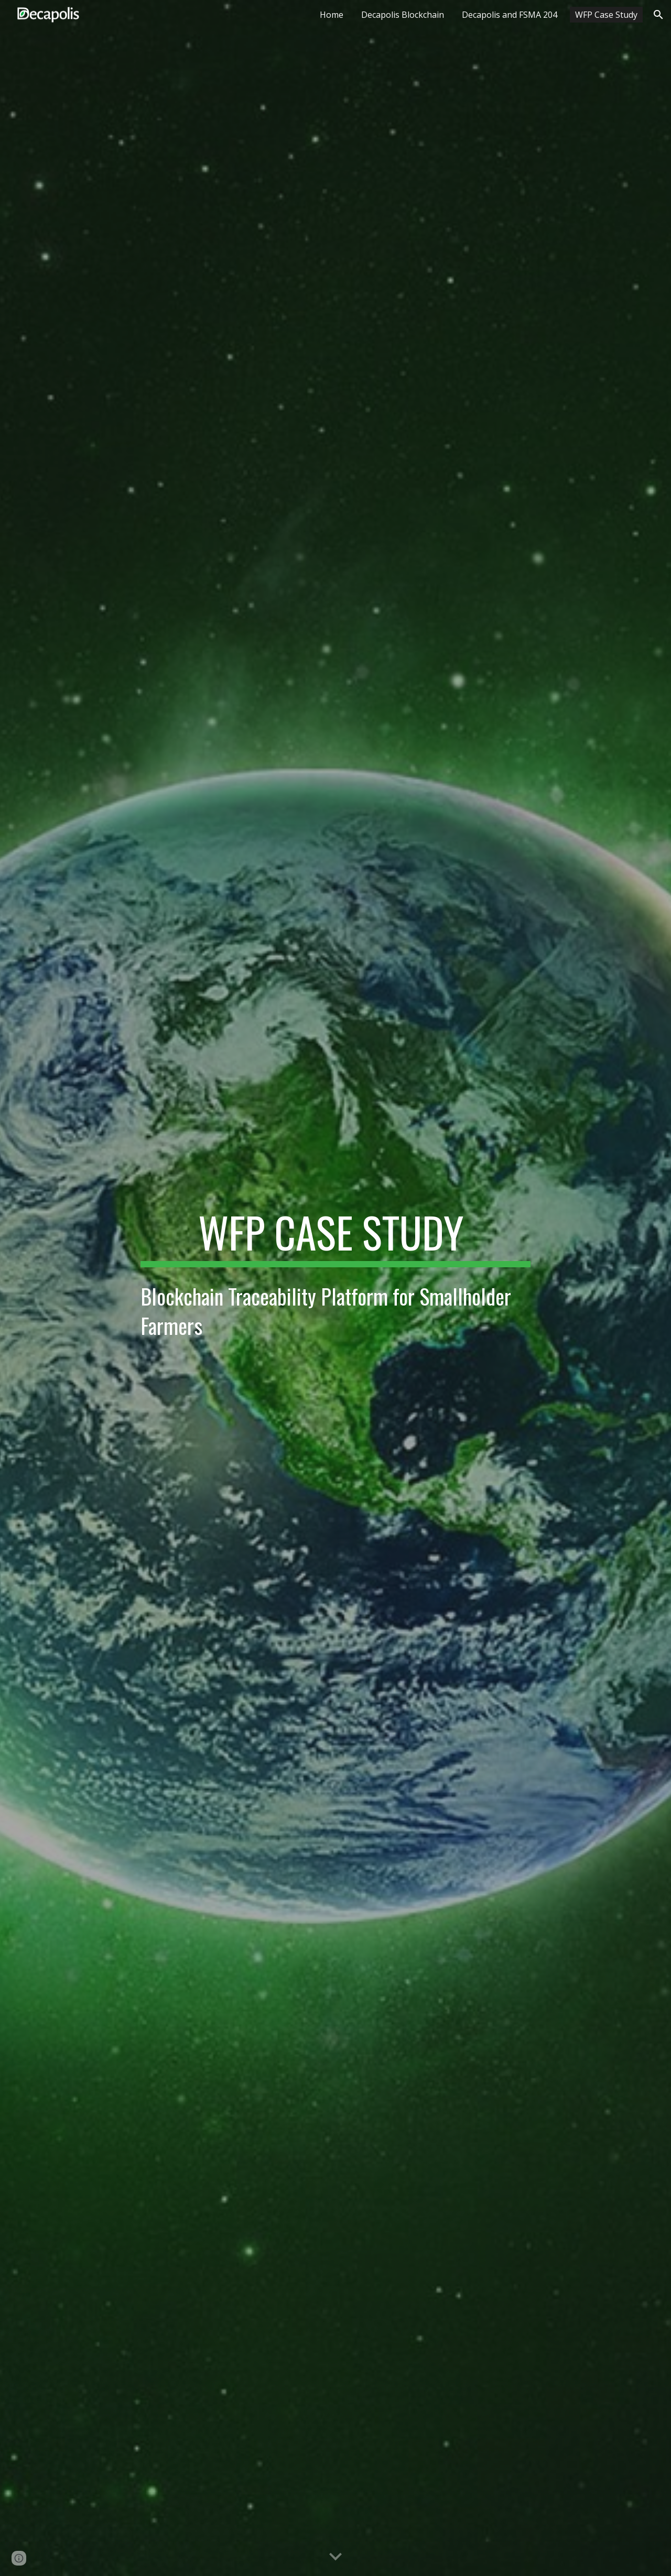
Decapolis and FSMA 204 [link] (509, 14)
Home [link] (331, 14)
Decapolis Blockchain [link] (402, 14)
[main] (335, 1237)
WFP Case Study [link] (606, 14)
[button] (658, 14)
